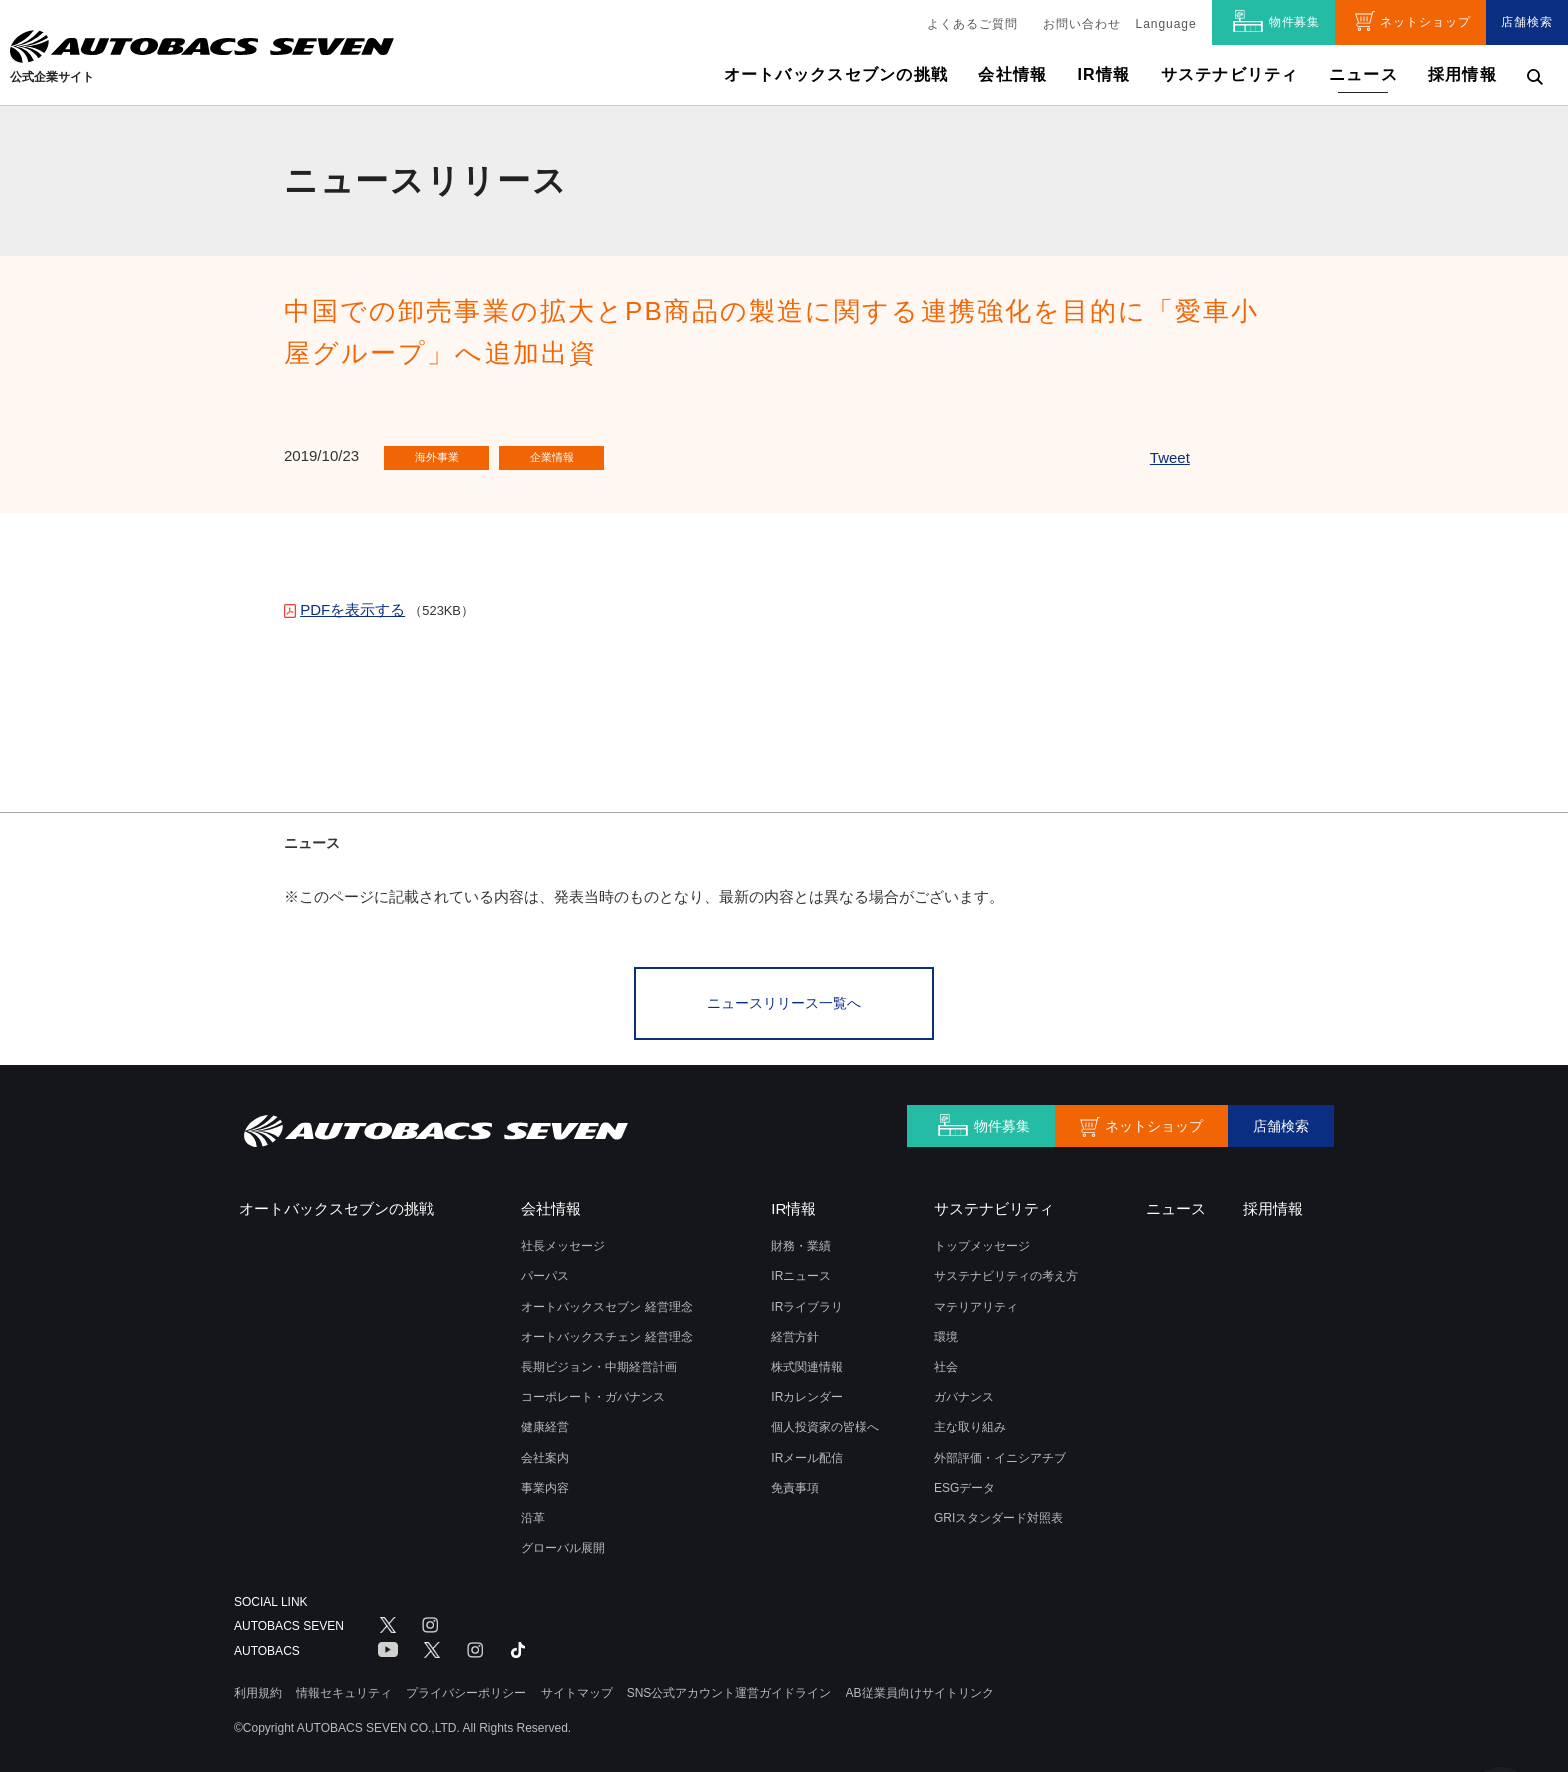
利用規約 (258, 1686)
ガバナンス (964, 1391)
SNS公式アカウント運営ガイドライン (729, 1686)
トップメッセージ (982, 1240)
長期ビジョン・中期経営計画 (599, 1360)
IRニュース (801, 1270)
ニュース (1363, 74)
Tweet (1170, 457)
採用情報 (1462, 74)
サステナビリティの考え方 (1006, 1270)
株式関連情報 (807, 1360)
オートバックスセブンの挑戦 (836, 74)
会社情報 (1012, 74)
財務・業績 (801, 1240)
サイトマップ (577, 1686)
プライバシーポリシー (466, 1686)
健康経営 (545, 1421)
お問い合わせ (1082, 24)
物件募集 (1295, 22)
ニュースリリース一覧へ (784, 1000)
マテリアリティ (976, 1300)
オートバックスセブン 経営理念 (606, 1300)
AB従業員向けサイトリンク (920, 1686)
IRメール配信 (807, 1451)
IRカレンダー (807, 1391)
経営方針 (795, 1330)
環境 (946, 1330)
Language (1166, 24)
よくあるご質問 (972, 24)
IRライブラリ (807, 1300)
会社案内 (545, 1451)
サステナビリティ (1230, 74)
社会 (946, 1360)
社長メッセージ (563, 1240)
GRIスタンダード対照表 (998, 1511)
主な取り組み (970, 1421)
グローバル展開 (563, 1541)
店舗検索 (1527, 22)
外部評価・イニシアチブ (1000, 1451)
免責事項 (795, 1481)
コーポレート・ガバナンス (593, 1391)
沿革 (533, 1511)
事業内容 (545, 1481)
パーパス (545, 1270)
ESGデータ (964, 1481)
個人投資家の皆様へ (825, 1421)
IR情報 (1103, 74)
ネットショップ (1425, 22)
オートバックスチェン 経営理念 (606, 1330)
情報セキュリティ (344, 1686)
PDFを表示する (352, 609)
